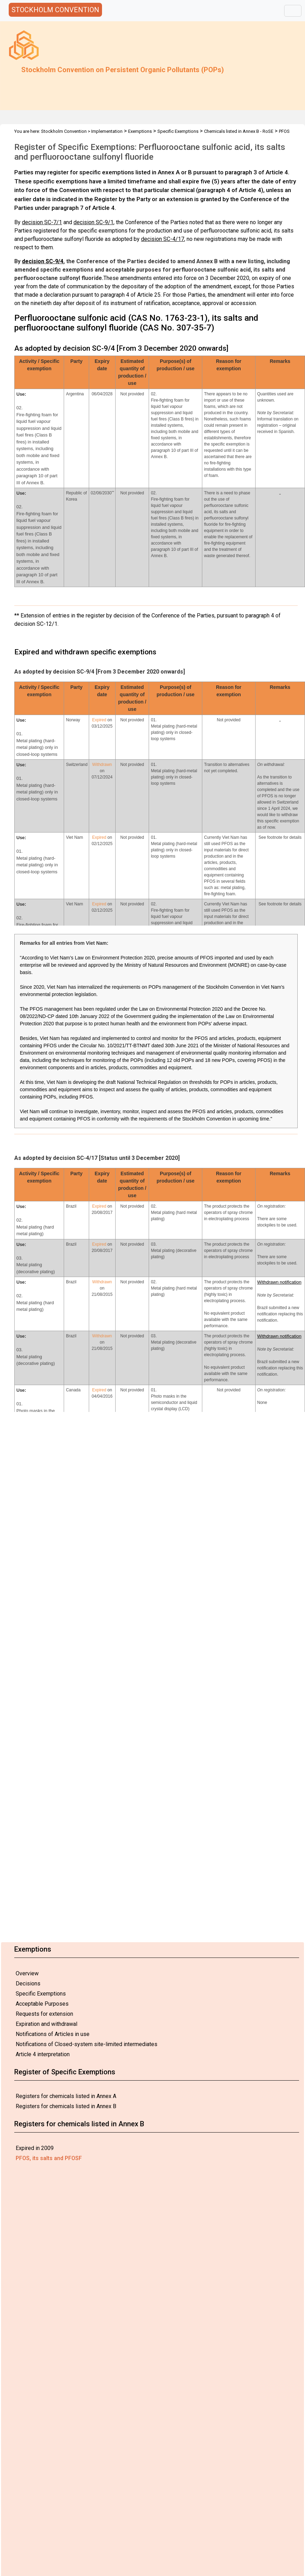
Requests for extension (44, 2014)
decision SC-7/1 (42, 222)
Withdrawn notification (279, 1282)
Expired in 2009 (35, 2148)
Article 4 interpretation (43, 2054)
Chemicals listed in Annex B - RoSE (238, 131)
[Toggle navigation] (293, 11)
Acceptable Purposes (42, 2003)
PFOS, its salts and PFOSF (49, 2158)
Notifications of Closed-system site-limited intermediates (86, 2044)
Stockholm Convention (64, 131)
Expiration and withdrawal (46, 2024)
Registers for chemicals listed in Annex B (66, 2106)
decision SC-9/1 (93, 222)
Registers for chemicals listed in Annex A (66, 2096)
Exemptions (140, 131)
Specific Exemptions (41, 1993)
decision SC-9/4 (42, 261)
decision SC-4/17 (162, 239)
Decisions (28, 1983)
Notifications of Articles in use (52, 2034)
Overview (27, 1973)
